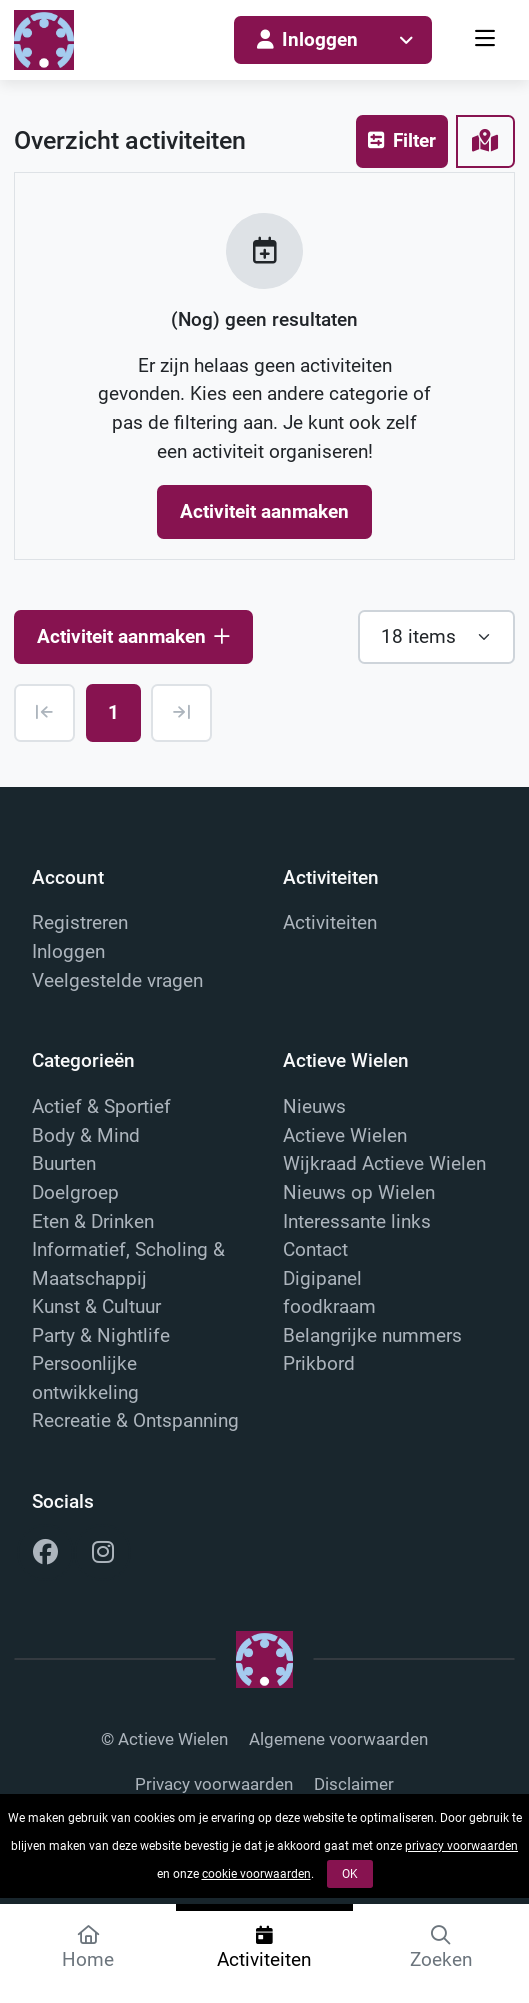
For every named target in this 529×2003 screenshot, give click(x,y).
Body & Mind (86, 1135)
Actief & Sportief (101, 1106)
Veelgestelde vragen (117, 980)
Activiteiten (330, 922)
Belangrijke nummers (372, 1335)
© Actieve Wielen (164, 1739)
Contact (315, 1249)
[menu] (486, 40)
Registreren (80, 922)
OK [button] (350, 1874)
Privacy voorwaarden (214, 1784)
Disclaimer (354, 1784)
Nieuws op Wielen (359, 1192)
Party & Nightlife (101, 1335)
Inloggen (307, 39)
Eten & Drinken (93, 1221)
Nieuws (314, 1106)
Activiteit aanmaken (264, 511)
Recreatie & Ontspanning (135, 1420)
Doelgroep (75, 1192)
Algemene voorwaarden (338, 1739)
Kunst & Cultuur (96, 1306)
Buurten (64, 1163)
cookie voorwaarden (256, 1874)
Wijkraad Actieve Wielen (384, 1163)
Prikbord (319, 1363)
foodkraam (329, 1306)
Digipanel (322, 1278)
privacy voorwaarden (461, 1846)
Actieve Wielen (345, 1135)
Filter (402, 140)
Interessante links (357, 1221)
